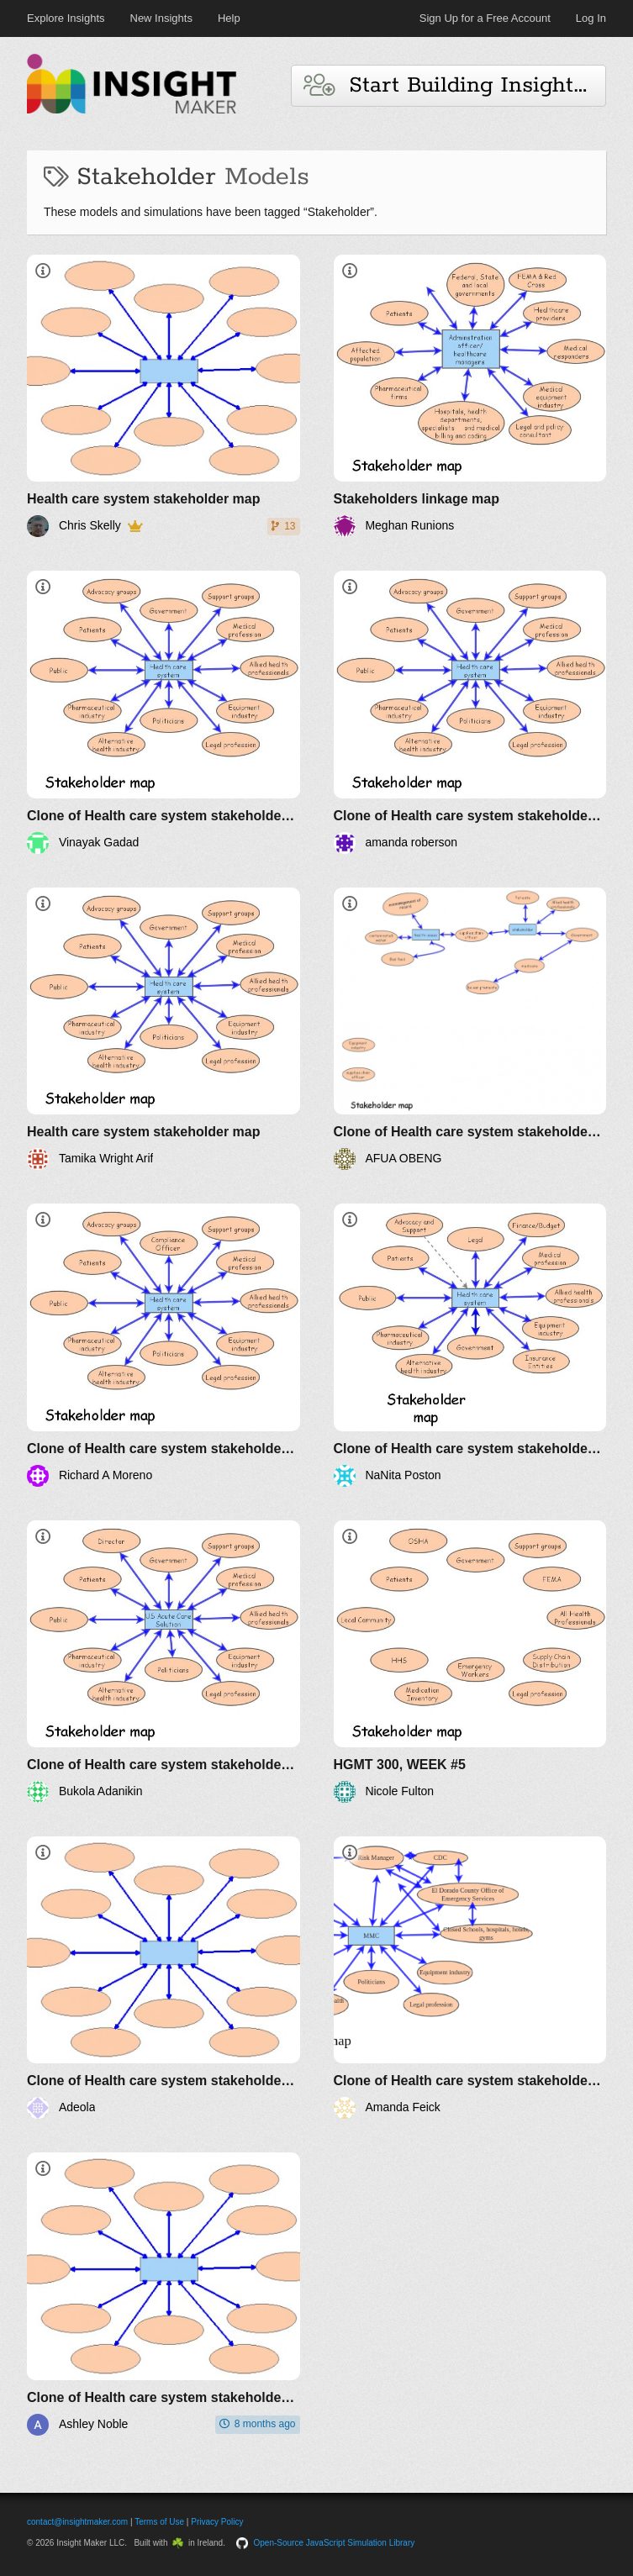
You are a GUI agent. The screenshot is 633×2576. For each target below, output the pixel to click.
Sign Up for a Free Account (485, 18)
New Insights (161, 18)
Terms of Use (159, 2521)
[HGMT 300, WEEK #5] (470, 1661)
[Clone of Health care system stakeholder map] (163, 712)
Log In (591, 18)
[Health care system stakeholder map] (163, 396)
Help (229, 18)
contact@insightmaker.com (77, 2521)
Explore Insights (66, 18)
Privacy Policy (217, 2521)
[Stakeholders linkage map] (470, 396)
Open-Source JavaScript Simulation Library (334, 2542)
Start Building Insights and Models (454, 85)
